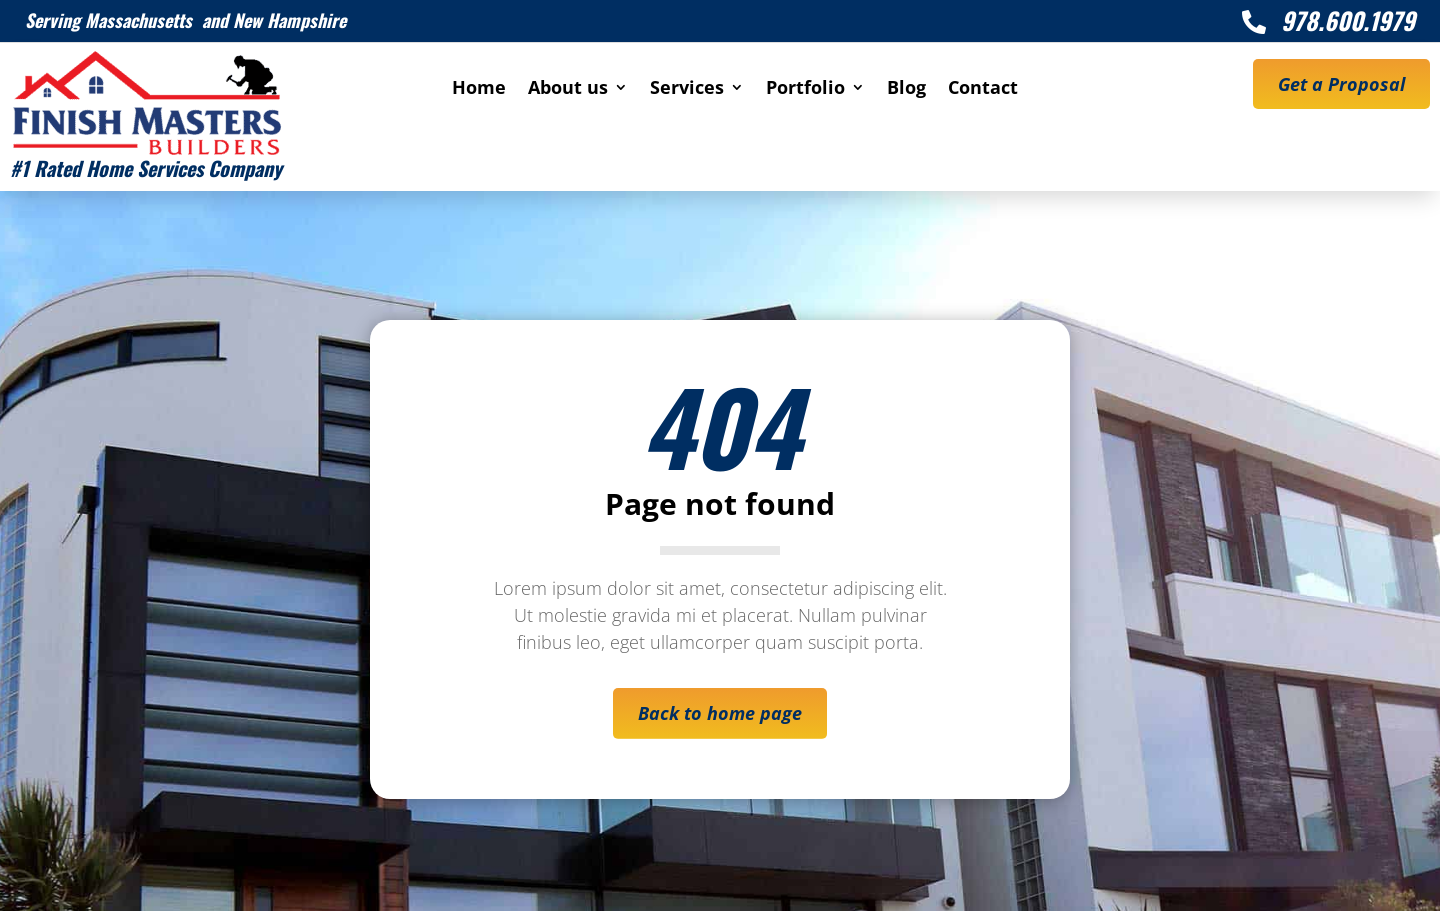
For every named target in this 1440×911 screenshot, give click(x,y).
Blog (906, 89)
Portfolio (805, 89)
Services (687, 89)
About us (568, 89)
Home (479, 89)
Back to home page (720, 713)
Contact (983, 89)
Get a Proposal (1341, 84)
